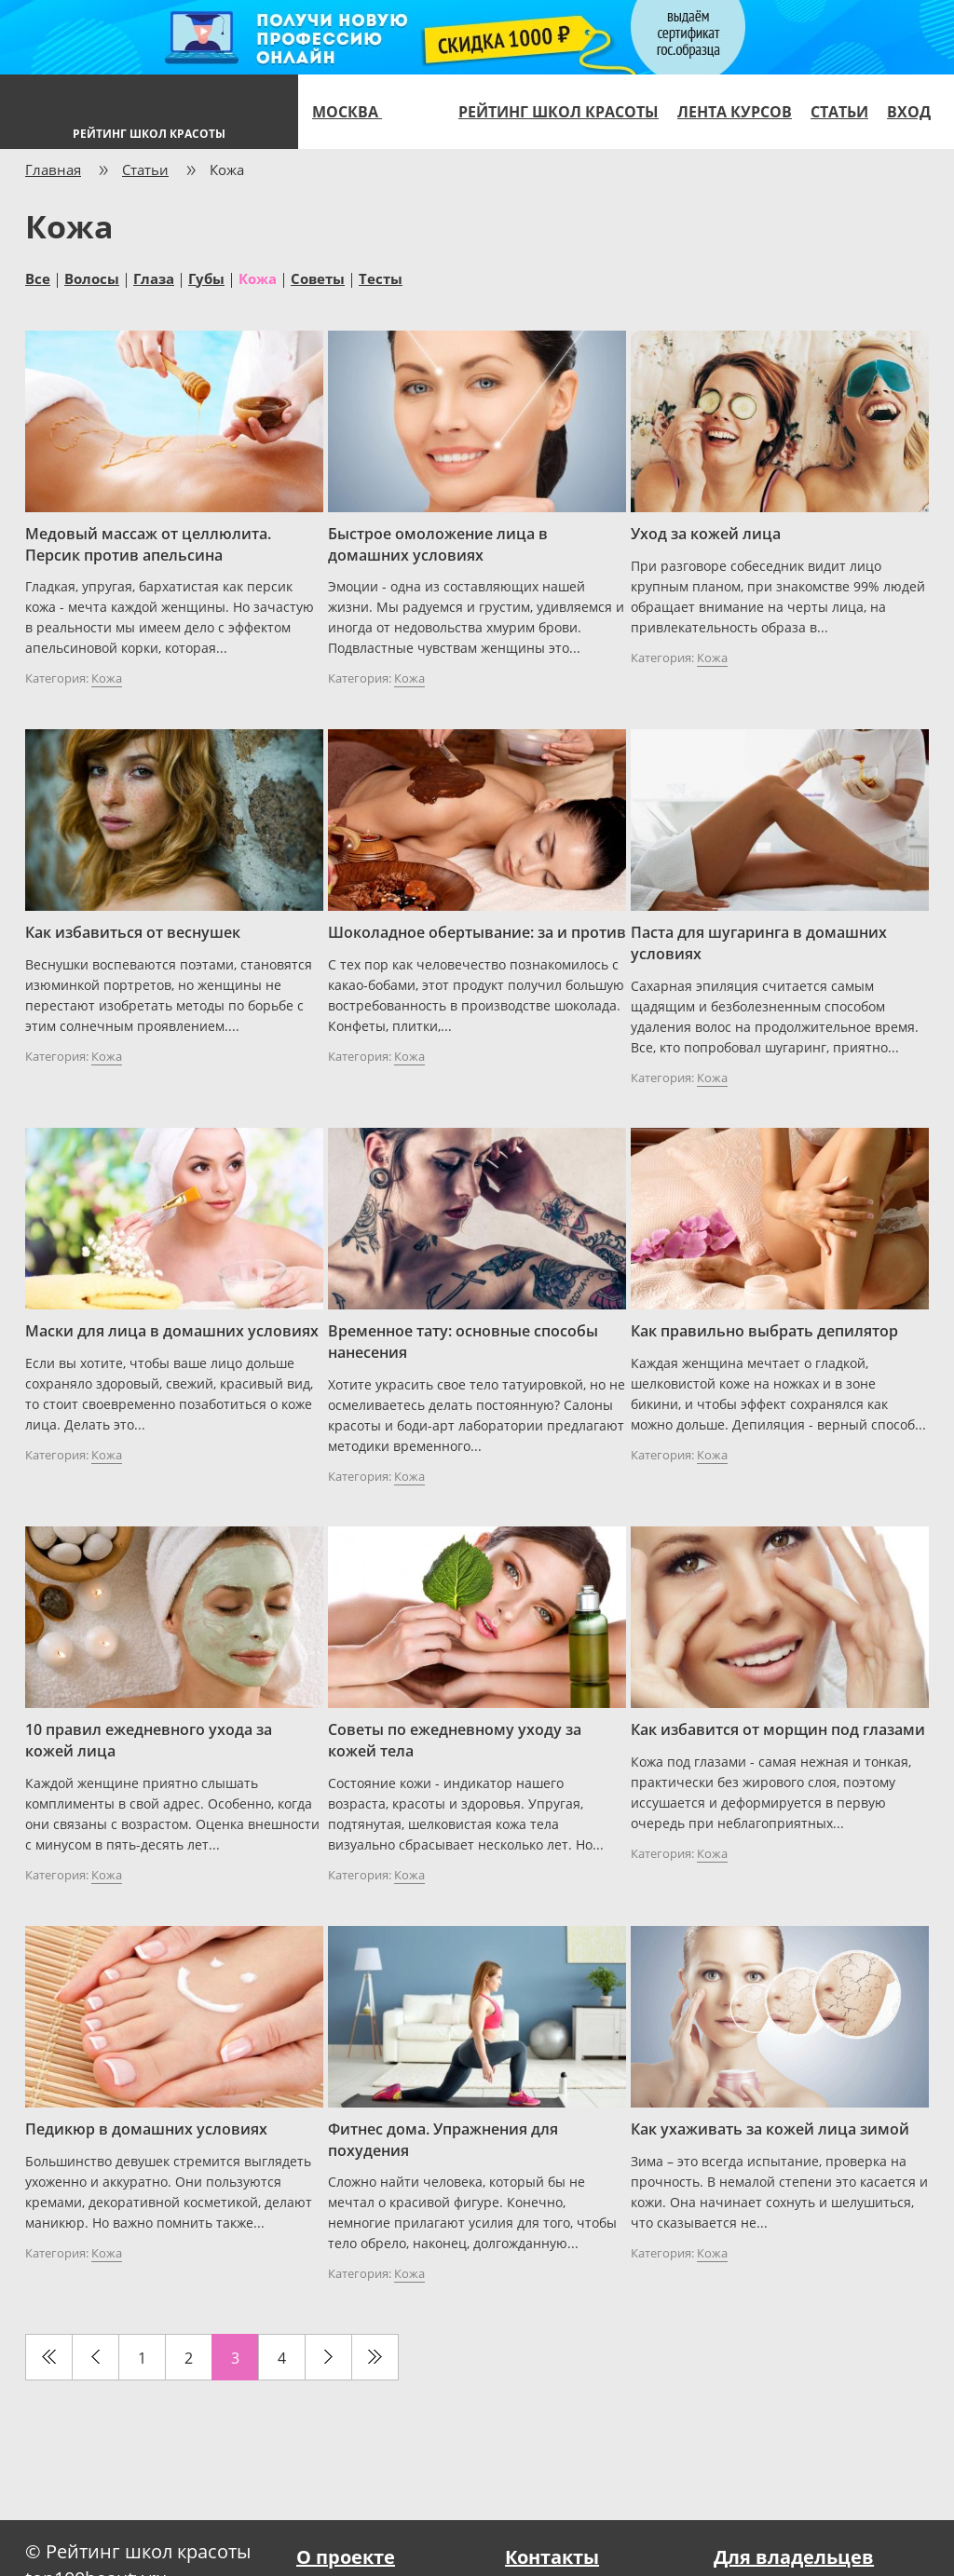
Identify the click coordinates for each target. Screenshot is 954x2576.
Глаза (153, 277)
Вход (909, 112)
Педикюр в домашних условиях (146, 2129)
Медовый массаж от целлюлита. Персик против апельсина (148, 544)
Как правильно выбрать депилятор (764, 1331)
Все (37, 277)
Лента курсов (734, 112)
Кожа (257, 277)
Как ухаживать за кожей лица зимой (770, 2129)
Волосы (91, 277)
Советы (318, 277)
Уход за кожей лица (706, 533)
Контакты (552, 2556)
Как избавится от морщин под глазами (778, 1729)
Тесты (380, 277)
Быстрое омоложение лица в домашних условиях (438, 544)
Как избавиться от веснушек (132, 932)
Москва (355, 112)
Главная (53, 169)
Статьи (839, 112)
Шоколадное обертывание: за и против (477, 932)
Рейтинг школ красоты (558, 112)
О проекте (345, 2556)
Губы (206, 277)
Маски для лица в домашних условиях (172, 1331)
